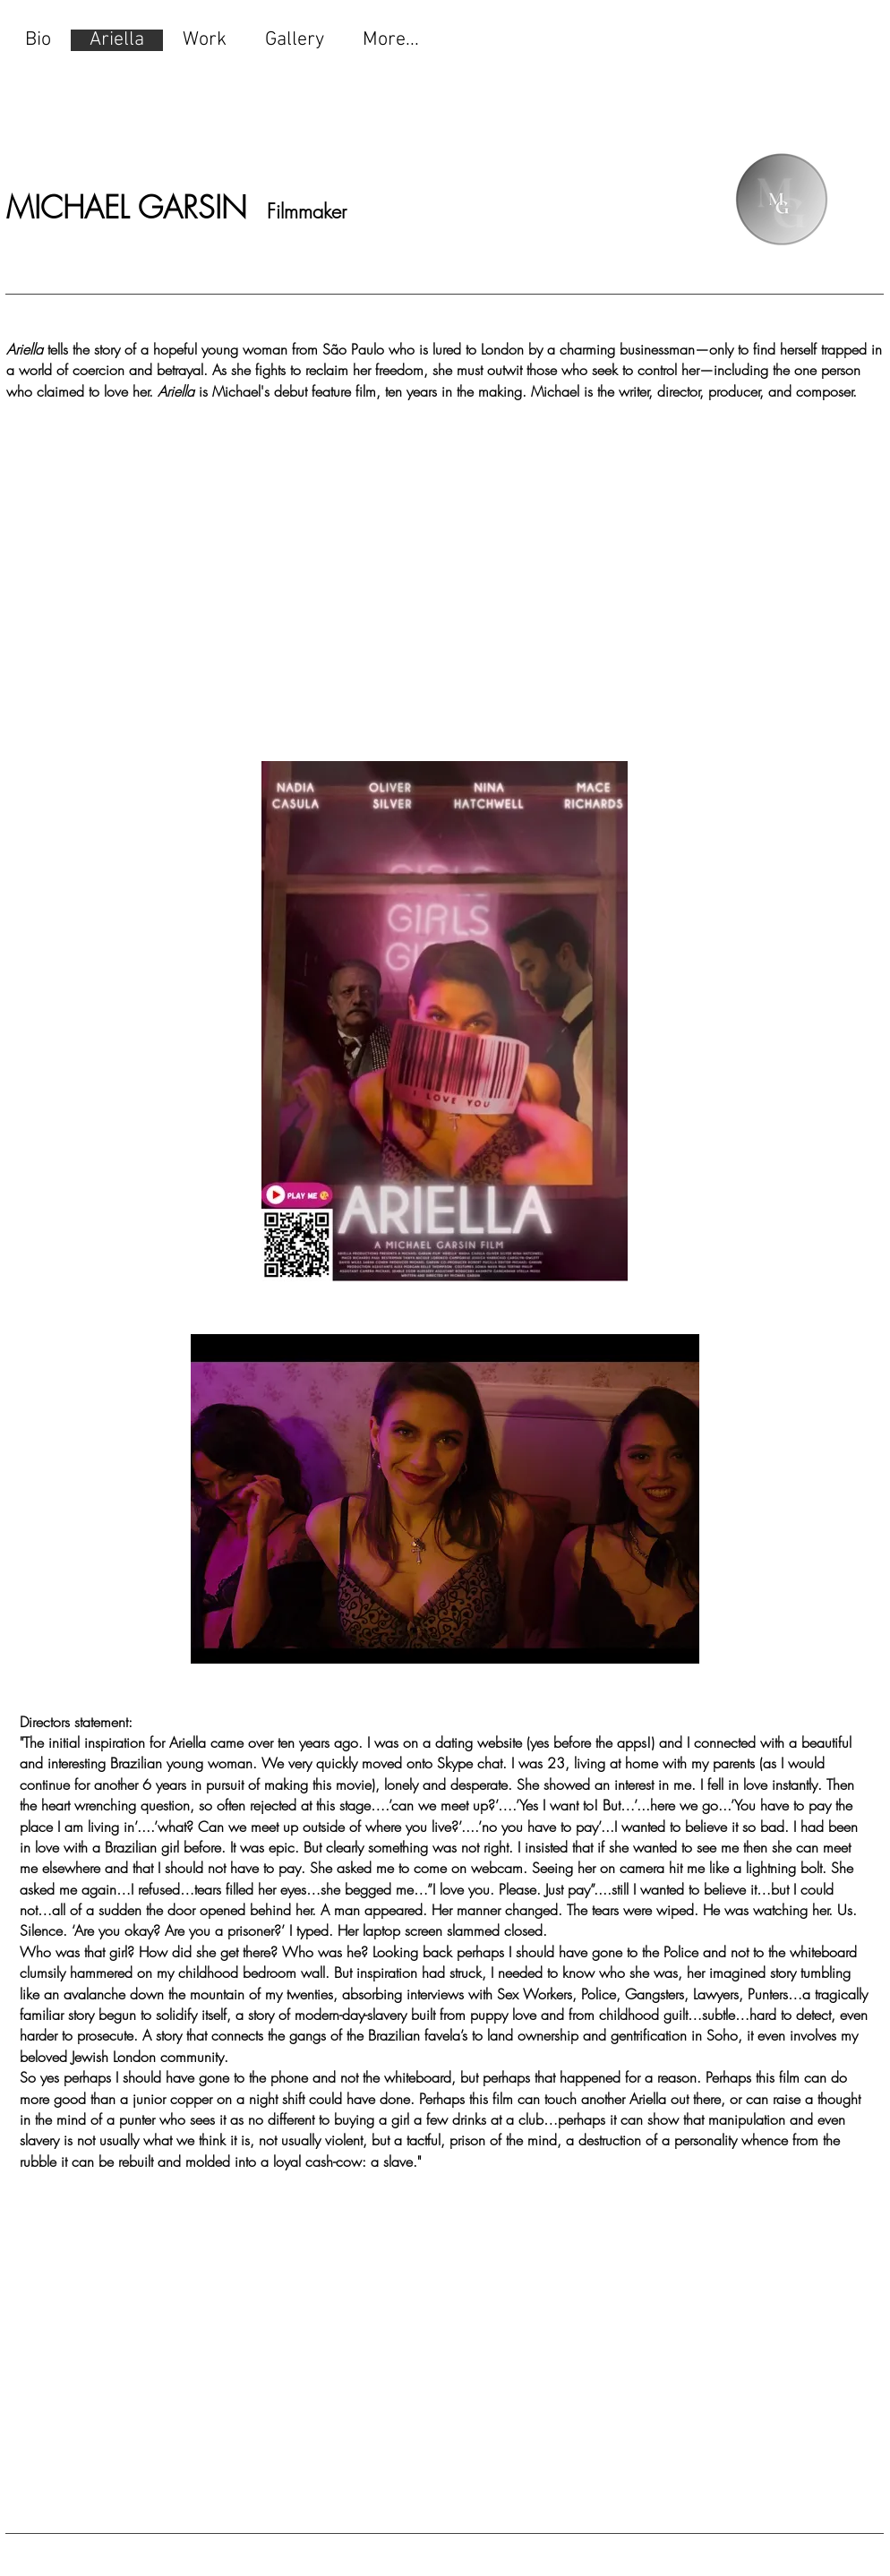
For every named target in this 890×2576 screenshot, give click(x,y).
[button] (445, 1499)
